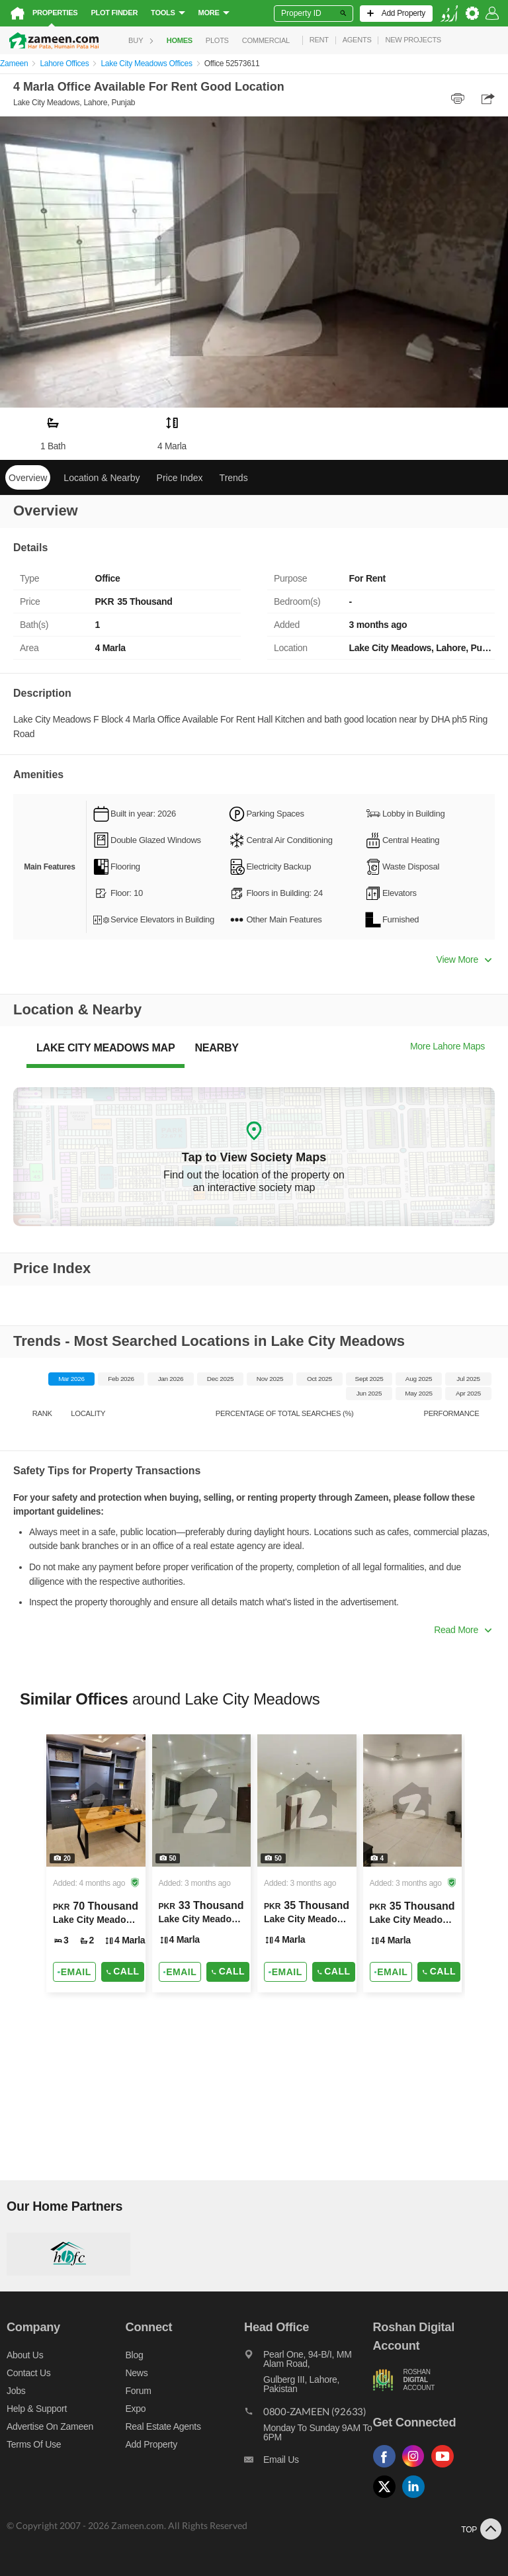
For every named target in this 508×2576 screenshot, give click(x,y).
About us (25, 2355)
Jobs (16, 2390)
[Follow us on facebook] (387, 2468)
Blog (135, 2355)
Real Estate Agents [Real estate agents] (163, 2426)
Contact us (29, 2373)
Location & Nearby (102, 477)
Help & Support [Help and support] (37, 2408)
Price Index (180, 477)
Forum (138, 2390)
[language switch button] (449, 13)
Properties (54, 13)
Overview (28, 477)
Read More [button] (462, 1629)
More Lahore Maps (447, 1046)
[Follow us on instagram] (416, 2468)
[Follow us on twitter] (387, 2498)
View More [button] (464, 959)
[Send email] (74, 1972)
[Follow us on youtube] (445, 2468)
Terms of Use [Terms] (34, 2444)
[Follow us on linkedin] (416, 2498)
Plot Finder (114, 13)
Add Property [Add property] (151, 2444)
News (137, 2373)
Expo (136, 2408)
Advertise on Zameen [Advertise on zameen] (50, 2426)
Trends (234, 477)
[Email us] (308, 2463)
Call (123, 1972)
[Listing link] (96, 1863)
